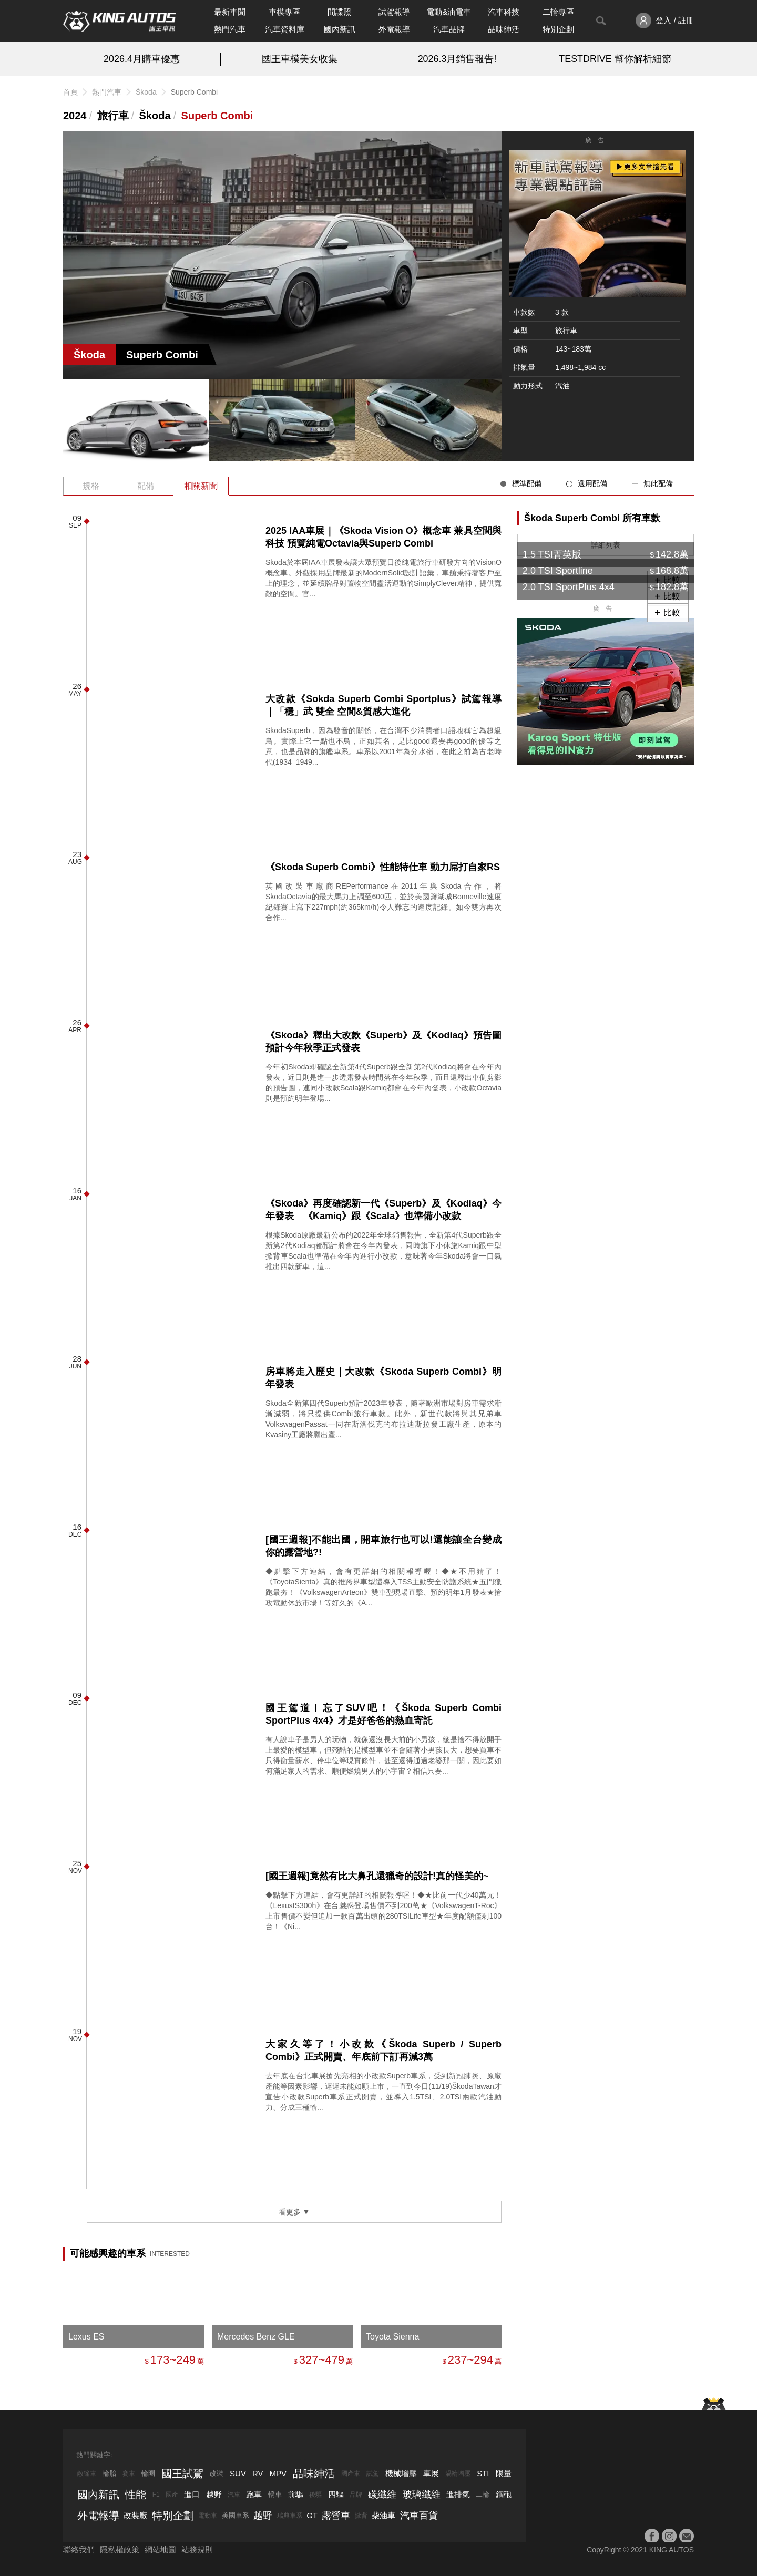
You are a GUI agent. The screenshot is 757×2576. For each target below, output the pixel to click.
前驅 (295, 2494)
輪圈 (148, 2473)
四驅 (336, 2494)
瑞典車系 (289, 2515)
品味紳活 (503, 29)
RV (257, 2473)
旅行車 (113, 115)
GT (312, 2515)
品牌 (356, 2494)
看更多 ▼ (294, 2212)
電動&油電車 (448, 11)
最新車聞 (229, 11)
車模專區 (284, 11)
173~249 (173, 2359)
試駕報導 (394, 11)
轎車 (275, 2494)
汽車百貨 (419, 2515)
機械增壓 (401, 2473)
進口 (192, 2494)
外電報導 (394, 29)
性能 (135, 2494)
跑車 (254, 2494)
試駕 (372, 2473)
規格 (91, 485)
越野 (214, 2494)
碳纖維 (382, 2494)
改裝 (216, 2473)
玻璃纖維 (422, 2494)
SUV (238, 2473)
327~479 (321, 2359)
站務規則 (197, 2549)
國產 (172, 2494)
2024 (75, 115)
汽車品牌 (449, 29)
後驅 (315, 2494)
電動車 (207, 2515)
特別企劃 (558, 29)
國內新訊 (339, 29)
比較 (671, 612)
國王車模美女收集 (299, 59)
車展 (431, 2473)
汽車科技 (503, 11)
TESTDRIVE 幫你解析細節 (615, 59)
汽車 (234, 2494)
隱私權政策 (119, 2549)
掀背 (361, 2515)
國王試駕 (182, 2473)
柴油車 (383, 2515)
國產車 (350, 2473)
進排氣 (458, 2494)
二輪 (482, 2494)
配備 (145, 485)
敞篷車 (86, 2473)
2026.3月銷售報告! (457, 59)
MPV (278, 2473)
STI (483, 2473)
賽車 (128, 2473)
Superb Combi (217, 115)
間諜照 (339, 11)
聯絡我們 (79, 2549)
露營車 (336, 2515)
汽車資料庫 (284, 29)
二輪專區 (558, 11)
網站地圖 (160, 2549)
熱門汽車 (229, 29)
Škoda (146, 92)
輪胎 (109, 2473)
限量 (504, 2473)
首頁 (70, 92)
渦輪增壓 (457, 2473)
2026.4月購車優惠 (142, 59)
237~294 (470, 2359)
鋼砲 (504, 2494)
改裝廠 (135, 2515)
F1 (156, 2494)
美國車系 (235, 2515)
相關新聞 (201, 485)
